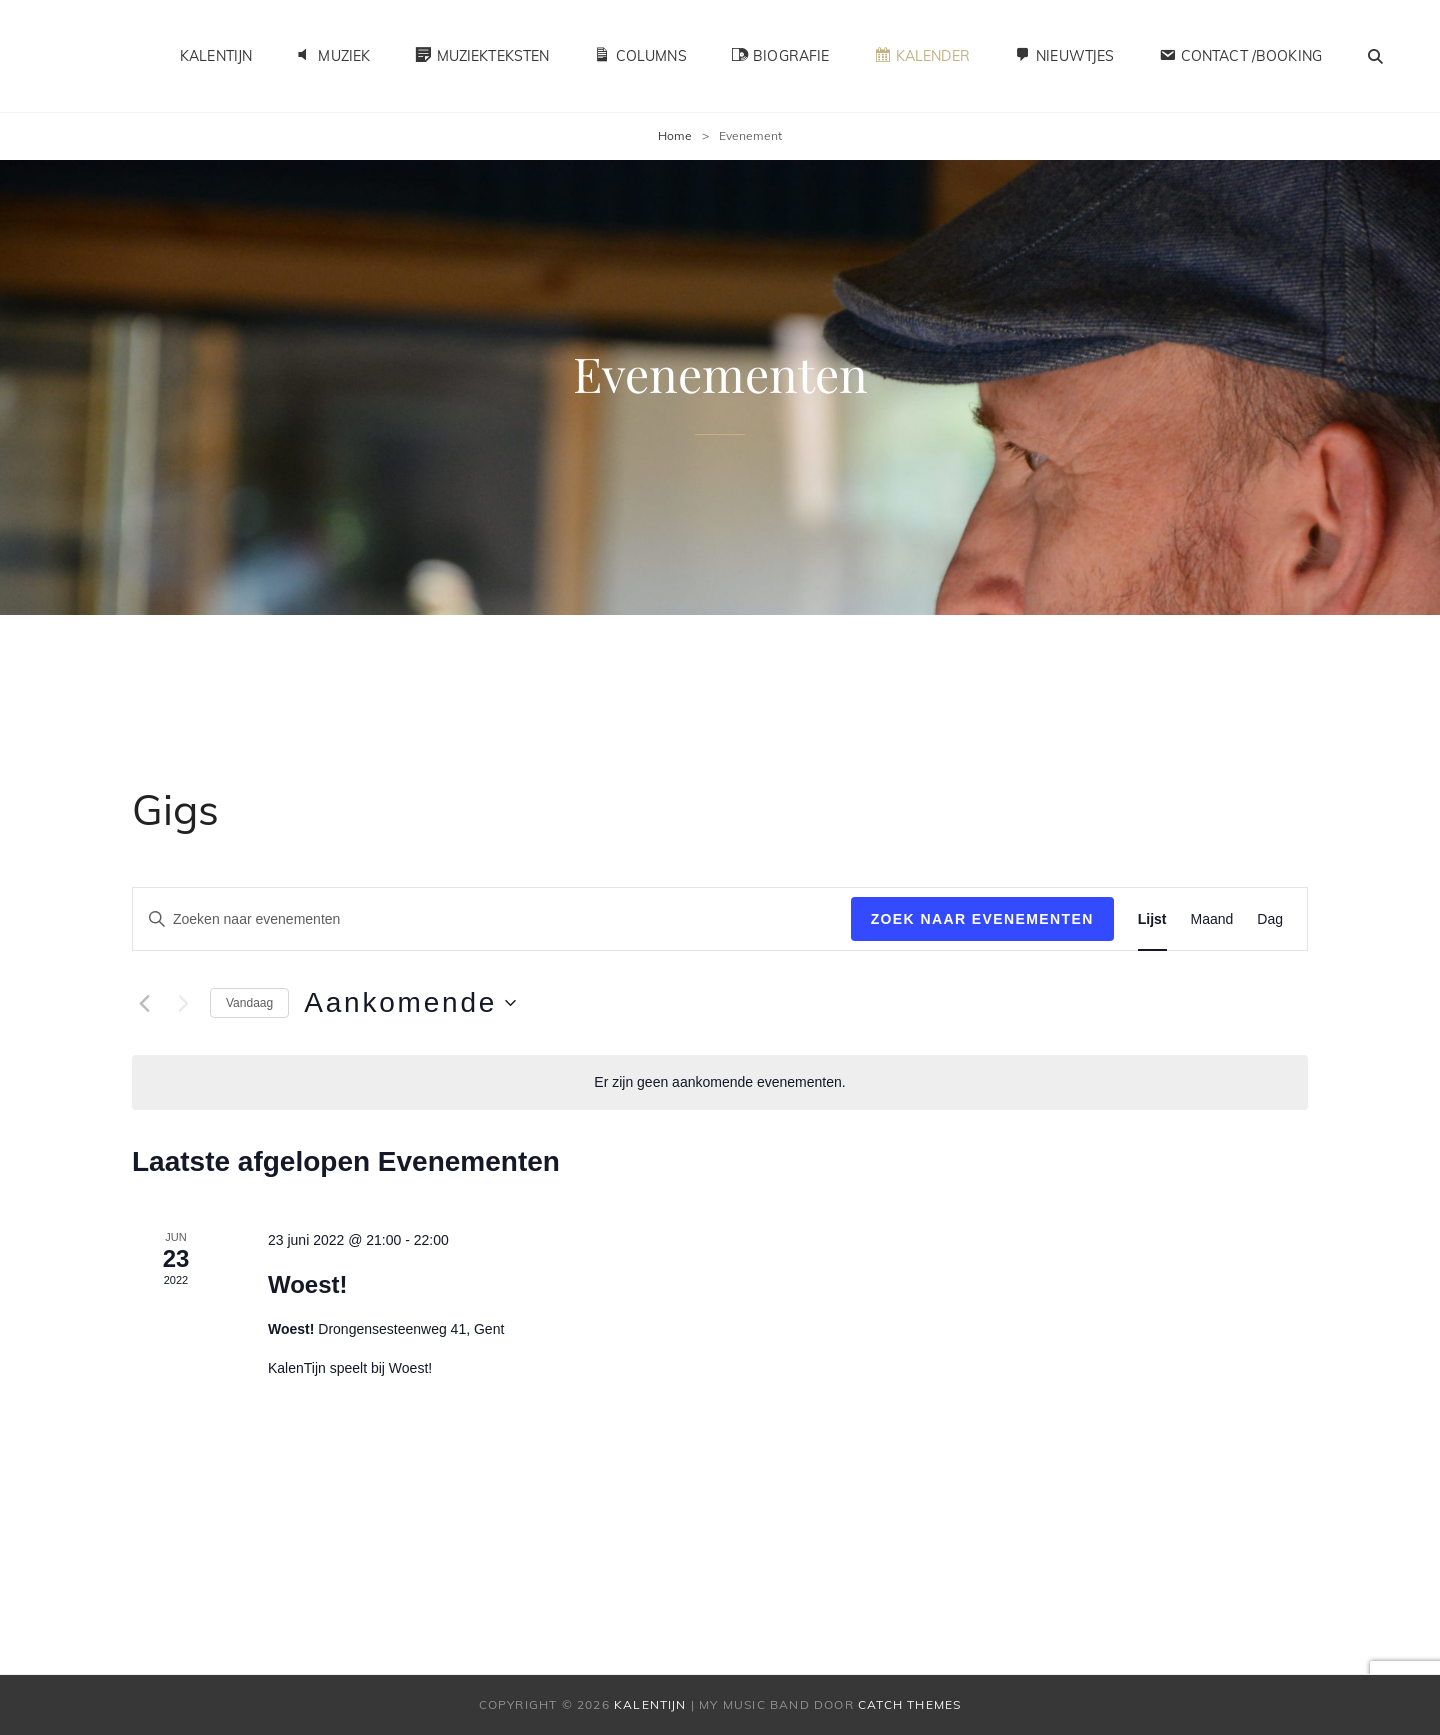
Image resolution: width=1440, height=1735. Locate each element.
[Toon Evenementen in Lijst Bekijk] (1152, 919)
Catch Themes (909, 1704)
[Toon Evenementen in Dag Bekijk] (1270, 919)
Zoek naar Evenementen (982, 919)
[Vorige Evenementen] (144, 1003)
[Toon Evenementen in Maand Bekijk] (1212, 919)
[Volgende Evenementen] (183, 1003)
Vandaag (249, 1003)
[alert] (720, 1082)
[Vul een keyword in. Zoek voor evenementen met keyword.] (492, 919)
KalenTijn (216, 56)
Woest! (308, 1284)
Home (675, 135)
